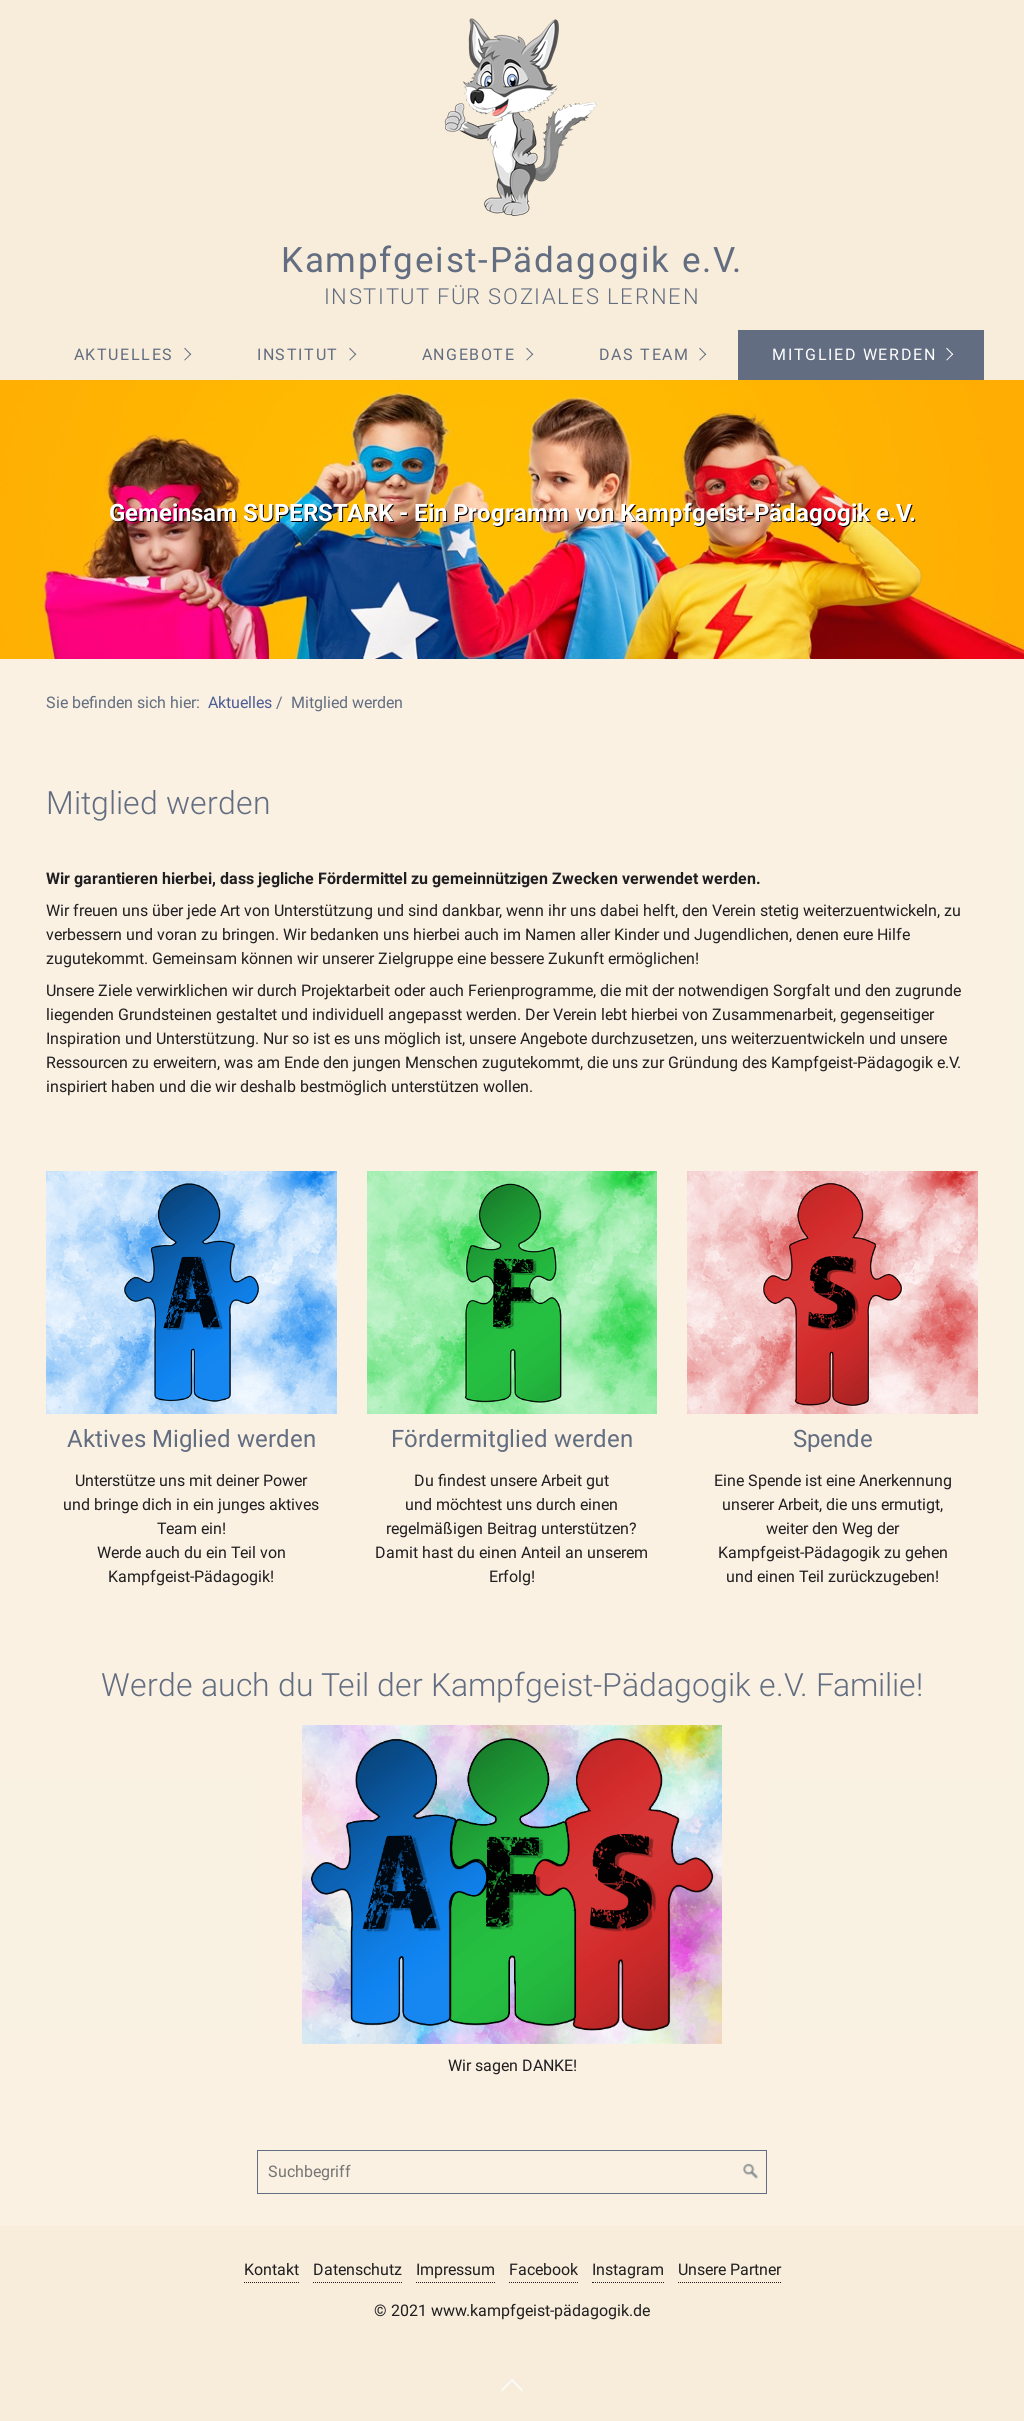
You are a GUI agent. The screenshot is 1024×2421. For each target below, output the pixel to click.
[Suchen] (751, 2172)
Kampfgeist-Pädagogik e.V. (512, 260)
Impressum (455, 2269)
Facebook (543, 2269)
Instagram (628, 2269)
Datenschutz (357, 2269)
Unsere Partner (729, 2269)
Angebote (469, 354)
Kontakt (271, 2269)
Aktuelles (124, 354)
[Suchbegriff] (512, 2172)
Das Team (644, 354)
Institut (298, 354)
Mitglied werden (854, 354)
